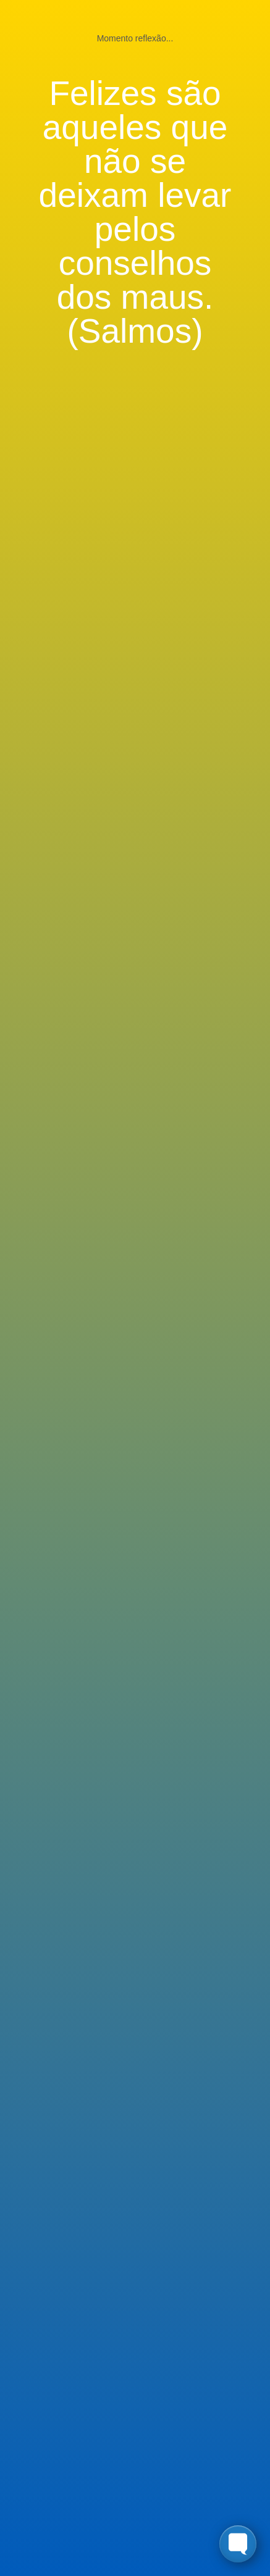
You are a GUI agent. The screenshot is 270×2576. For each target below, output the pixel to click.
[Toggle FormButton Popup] (237, 2543)
